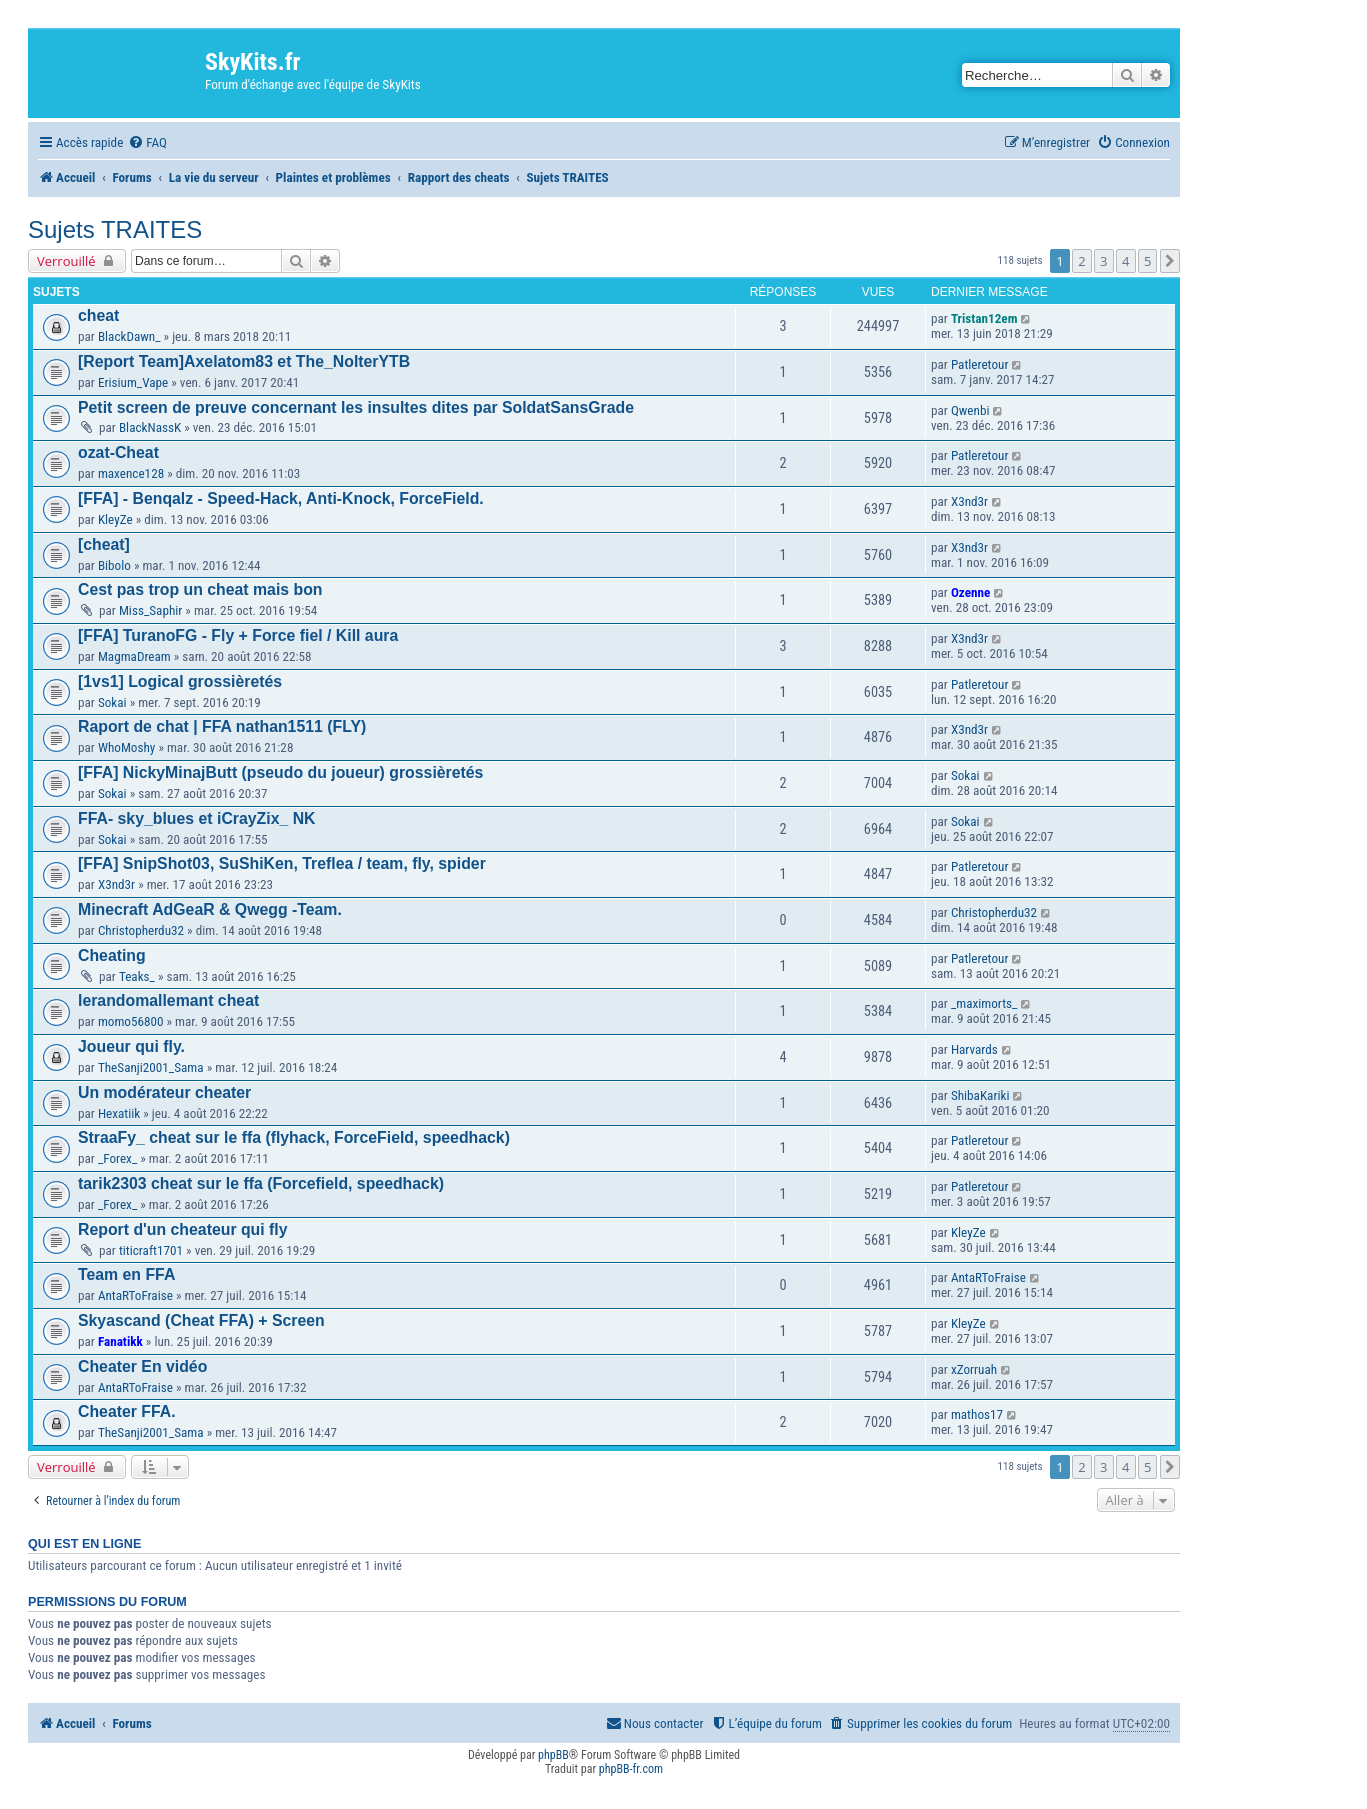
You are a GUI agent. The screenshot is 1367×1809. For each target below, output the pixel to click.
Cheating (112, 955)
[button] (1170, 261)
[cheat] (104, 544)
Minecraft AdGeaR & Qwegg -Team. (210, 909)
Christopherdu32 (141, 930)
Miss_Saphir (150, 610)
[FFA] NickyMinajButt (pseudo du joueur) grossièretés (280, 772)
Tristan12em (984, 318)
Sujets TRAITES (115, 229)
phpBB (553, 1755)
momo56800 (131, 1021)
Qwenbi (970, 410)
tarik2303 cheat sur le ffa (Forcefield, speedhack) (261, 1183)
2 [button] (1081, 261)
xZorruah (974, 1369)
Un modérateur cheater (164, 1092)
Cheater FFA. (127, 1411)
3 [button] (1103, 261)
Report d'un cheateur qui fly (183, 1229)
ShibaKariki (980, 1095)
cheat (98, 315)
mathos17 (977, 1414)
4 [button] (1125, 261)
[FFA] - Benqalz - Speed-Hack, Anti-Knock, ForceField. (281, 498)
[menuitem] (147, 142)
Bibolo (114, 565)
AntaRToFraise (135, 1295)
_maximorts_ (984, 1003)
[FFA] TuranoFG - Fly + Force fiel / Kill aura (238, 635)
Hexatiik (119, 1113)
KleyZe (115, 519)
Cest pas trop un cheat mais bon (200, 589)
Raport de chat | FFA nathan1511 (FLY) (222, 726)
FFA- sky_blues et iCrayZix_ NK (197, 818)
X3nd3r (969, 501)
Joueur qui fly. (131, 1046)
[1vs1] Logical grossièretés (180, 681)
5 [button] (1147, 261)
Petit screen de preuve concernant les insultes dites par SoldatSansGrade (356, 407)
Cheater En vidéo (142, 1366)
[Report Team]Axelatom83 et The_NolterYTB (244, 361)
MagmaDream (134, 656)
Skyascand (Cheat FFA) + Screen (201, 1320)
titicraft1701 (151, 1250)
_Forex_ (117, 1158)
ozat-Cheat (118, 452)
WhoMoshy (127, 747)
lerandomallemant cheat (168, 1000)
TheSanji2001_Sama (151, 1067)
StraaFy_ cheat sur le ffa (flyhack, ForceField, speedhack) (294, 1137)
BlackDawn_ (129, 336)
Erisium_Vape (133, 382)
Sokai (112, 702)
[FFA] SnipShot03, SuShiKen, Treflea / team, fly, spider (282, 863)
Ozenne (970, 592)
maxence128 (131, 473)
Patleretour (980, 364)
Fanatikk (120, 1341)
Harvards (974, 1049)
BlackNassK (150, 427)
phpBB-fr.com (631, 1769)
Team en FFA (126, 1274)
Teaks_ (137, 976)
